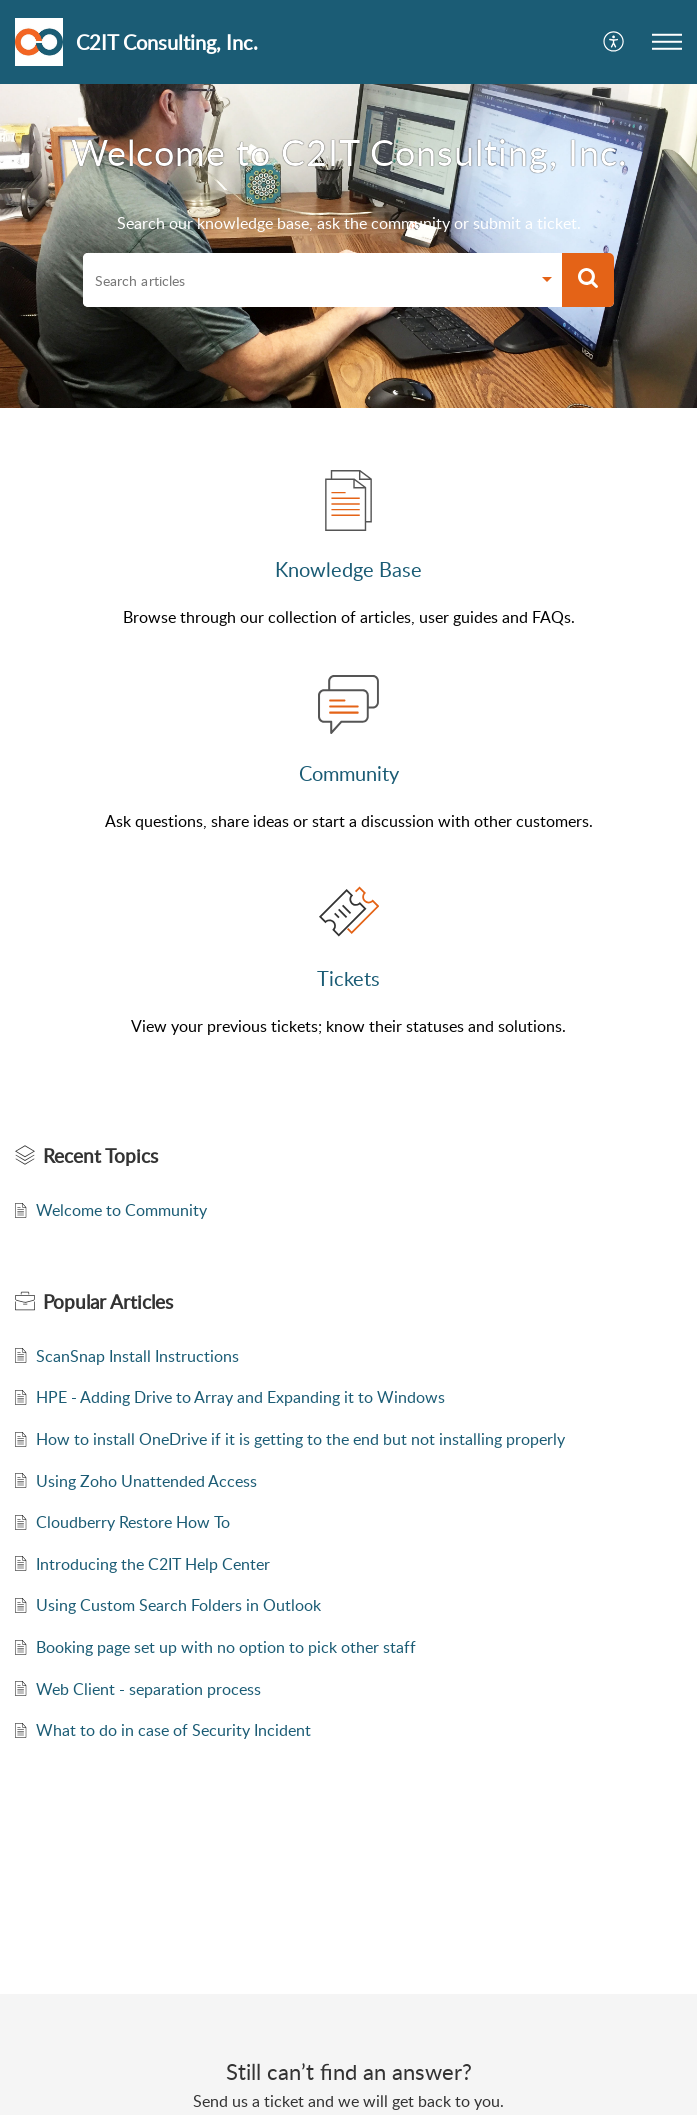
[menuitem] (614, 42)
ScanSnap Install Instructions (137, 1356)
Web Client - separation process (148, 1689)
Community (349, 773)
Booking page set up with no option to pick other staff (226, 1647)
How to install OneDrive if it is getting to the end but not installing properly (300, 1439)
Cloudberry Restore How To (133, 1522)
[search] (307, 280)
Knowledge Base (348, 569)
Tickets (348, 978)
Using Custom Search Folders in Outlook (178, 1605)
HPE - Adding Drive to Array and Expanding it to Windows (240, 1397)
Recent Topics (100, 1156)
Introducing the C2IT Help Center (153, 1564)
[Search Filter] (547, 282)
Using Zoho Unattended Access (146, 1481)
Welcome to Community (121, 1210)
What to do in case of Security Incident (173, 1730)
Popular (108, 1302)
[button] (667, 42)
